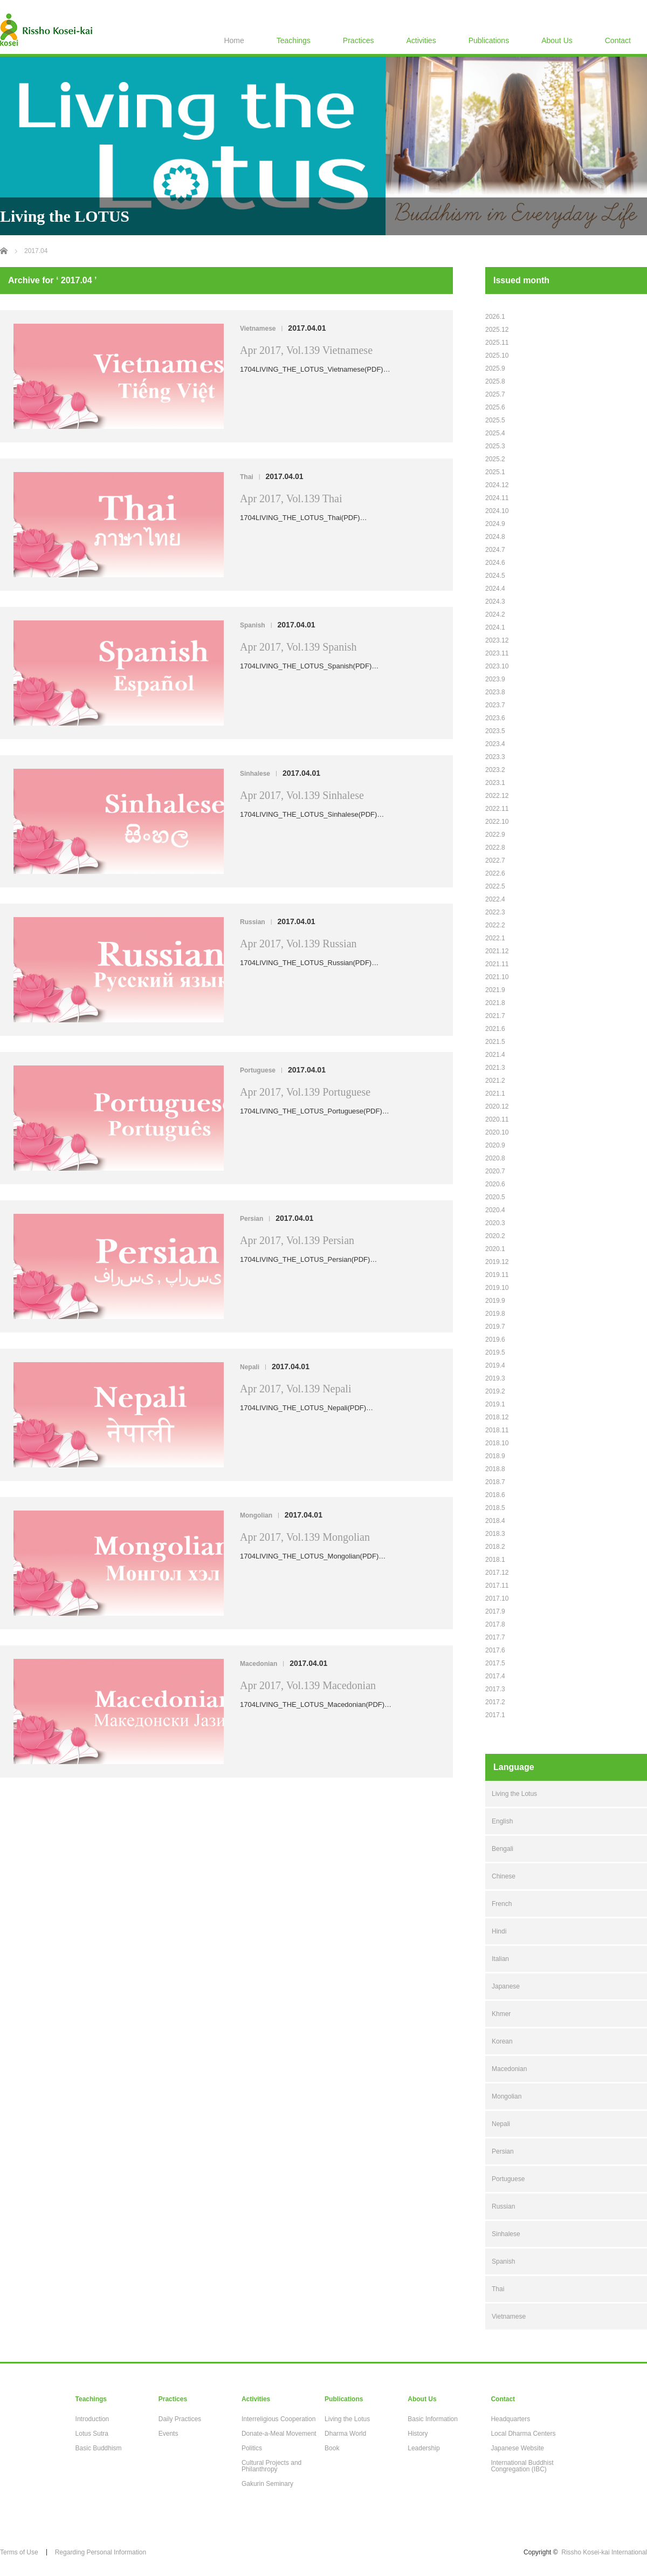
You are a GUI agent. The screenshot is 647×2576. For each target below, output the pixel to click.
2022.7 (495, 860)
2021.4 (495, 1054)
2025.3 (495, 446)
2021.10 (496, 977)
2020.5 (495, 1197)
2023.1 (495, 783)
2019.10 (496, 1288)
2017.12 (496, 1572)
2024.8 (495, 537)
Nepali (249, 1367)
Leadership (423, 2448)
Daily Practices (180, 2419)
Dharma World (345, 2433)
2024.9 (495, 524)
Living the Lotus (514, 1794)
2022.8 (495, 847)
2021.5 (495, 1042)
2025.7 (495, 394)
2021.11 (496, 964)
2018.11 (496, 1430)
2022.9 (495, 834)
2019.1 (495, 1404)
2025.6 (495, 407)
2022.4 (495, 899)
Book (332, 2448)
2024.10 (496, 511)
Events (168, 2433)
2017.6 (495, 1650)
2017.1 (495, 1715)
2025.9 (495, 368)
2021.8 (495, 1003)
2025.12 (496, 329)
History (418, 2433)
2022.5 (495, 886)
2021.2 (495, 1080)
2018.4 (495, 1521)
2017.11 (496, 1585)
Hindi (499, 1931)
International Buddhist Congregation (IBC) (522, 2465)
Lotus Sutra (91, 2433)
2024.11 (496, 498)
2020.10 (496, 1132)
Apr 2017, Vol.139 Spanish (298, 647)
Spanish (252, 625)
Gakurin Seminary (267, 2484)
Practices (358, 40)
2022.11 (496, 808)
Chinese (503, 1876)
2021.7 (495, 1016)
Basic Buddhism (98, 2448)
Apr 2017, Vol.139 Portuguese (305, 1092)
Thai (246, 477)
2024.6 (495, 562)
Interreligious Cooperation (278, 2419)
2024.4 (495, 588)
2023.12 (496, 640)
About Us (557, 40)
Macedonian (258, 1664)
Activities (421, 40)
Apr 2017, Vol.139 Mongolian (305, 1537)
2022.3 (495, 912)
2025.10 (496, 355)
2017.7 (495, 1637)
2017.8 (495, 1624)
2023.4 (495, 744)
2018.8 (495, 1469)
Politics (252, 2448)
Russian (252, 922)
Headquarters (510, 2419)
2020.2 (495, 1236)
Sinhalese (255, 773)
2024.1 (495, 627)
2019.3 (495, 1378)
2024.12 (496, 485)
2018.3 (495, 1534)
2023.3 (495, 757)
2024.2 (495, 614)
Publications (489, 40)
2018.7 (495, 1482)
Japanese (506, 1986)
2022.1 (495, 938)
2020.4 (495, 1210)
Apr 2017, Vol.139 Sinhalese (302, 795)
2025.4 (495, 433)
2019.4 (495, 1365)
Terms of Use (19, 2552)
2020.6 (495, 1184)
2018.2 (495, 1546)
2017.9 (495, 1611)
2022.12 (496, 796)
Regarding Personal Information (100, 2552)
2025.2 (495, 459)
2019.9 (495, 1300)
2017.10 (496, 1598)
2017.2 (495, 1702)
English (502, 1821)
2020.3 (495, 1223)
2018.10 (496, 1443)
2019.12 (496, 1262)
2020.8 (495, 1158)
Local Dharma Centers (523, 2433)
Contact (618, 40)
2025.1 (495, 472)
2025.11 (496, 342)
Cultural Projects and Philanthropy (271, 2465)
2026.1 (495, 316)
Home (234, 40)
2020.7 (495, 1171)
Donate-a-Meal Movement (279, 2433)
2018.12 (496, 1417)
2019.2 (495, 1391)
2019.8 (495, 1313)
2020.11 (496, 1119)
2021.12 (496, 951)
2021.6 (495, 1029)
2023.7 (495, 705)
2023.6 (495, 718)
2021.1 (495, 1093)
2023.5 (495, 731)
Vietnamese (258, 328)
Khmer (501, 2014)
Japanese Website (517, 2448)
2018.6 (495, 1495)
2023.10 (496, 666)
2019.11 (496, 1275)
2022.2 (495, 925)
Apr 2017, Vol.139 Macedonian (308, 1685)
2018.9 (495, 1456)
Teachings (294, 40)
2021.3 (495, 1067)
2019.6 (495, 1339)
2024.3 (495, 601)
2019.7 (495, 1326)
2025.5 (495, 420)
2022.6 (495, 873)
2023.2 (495, 770)
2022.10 (496, 821)
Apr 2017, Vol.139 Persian (297, 1240)
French (502, 1904)
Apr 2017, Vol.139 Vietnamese (306, 350)
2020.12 (496, 1106)
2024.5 (495, 575)
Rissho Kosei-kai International (604, 2552)
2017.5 (495, 1663)
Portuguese (258, 1070)
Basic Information (433, 2419)
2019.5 (495, 1352)
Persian (251, 1218)
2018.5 (495, 1508)
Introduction (92, 2419)
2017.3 (495, 1689)
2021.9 (495, 990)
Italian (500, 1959)
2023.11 (496, 653)
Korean (502, 2041)
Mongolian (256, 1515)
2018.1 (495, 1559)
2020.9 (495, 1145)
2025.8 (495, 381)
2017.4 (495, 1676)
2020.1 (495, 1249)
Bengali (502, 1849)
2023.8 (495, 692)
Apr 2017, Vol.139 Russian (298, 943)
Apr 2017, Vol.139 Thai (291, 498)
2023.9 (495, 679)
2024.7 (495, 550)
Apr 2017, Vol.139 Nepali (295, 1389)
